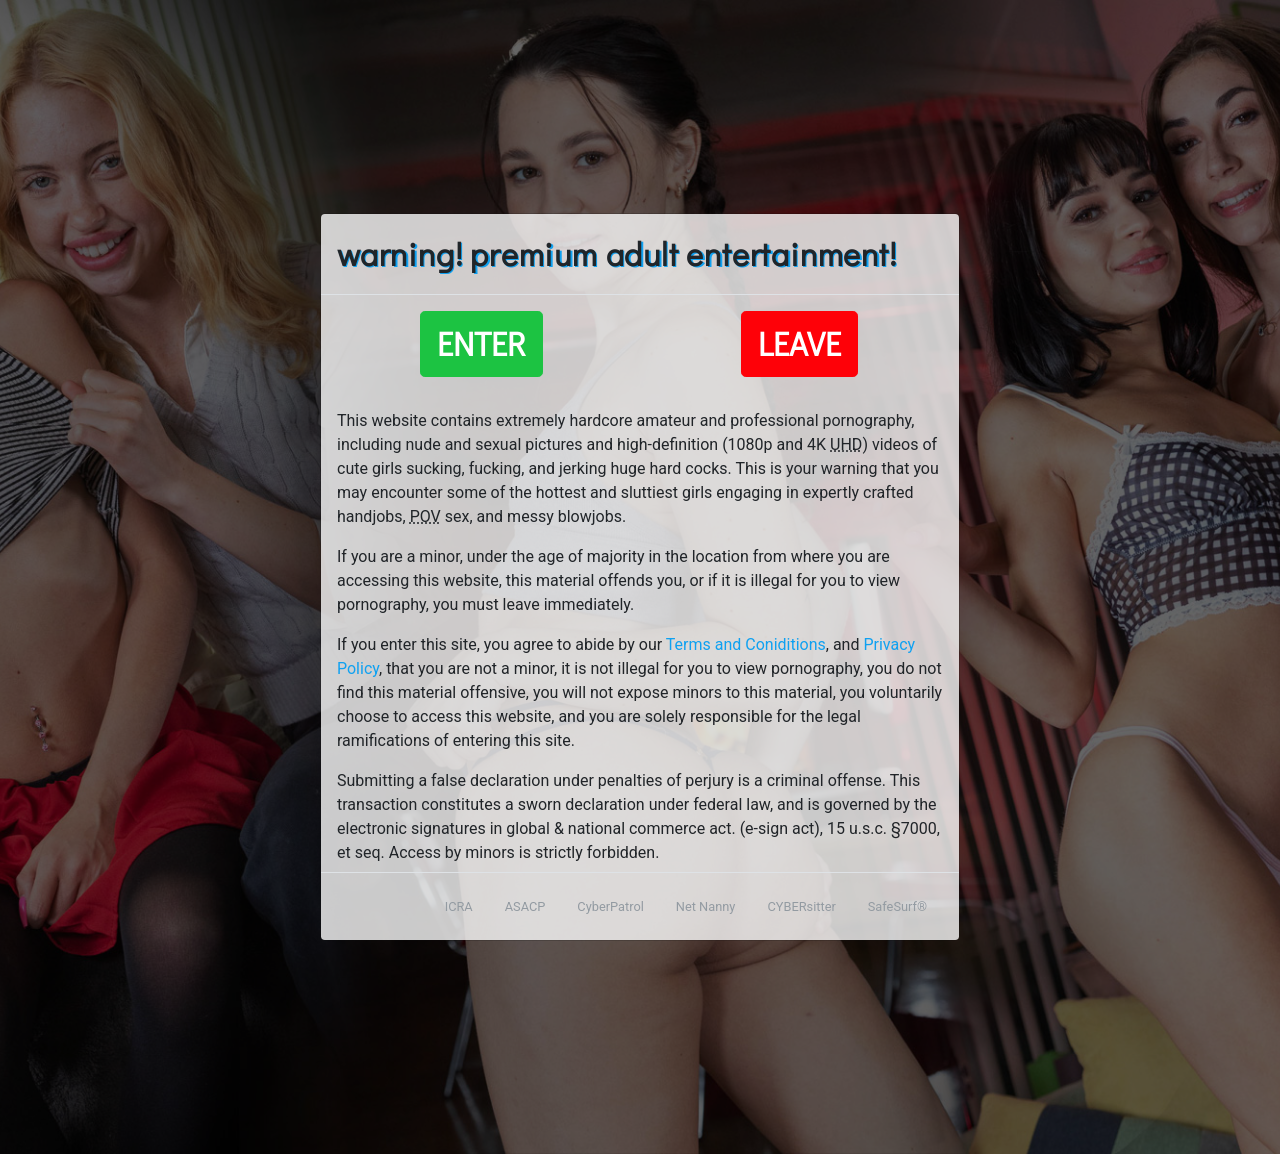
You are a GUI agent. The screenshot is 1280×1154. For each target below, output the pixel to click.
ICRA (459, 906)
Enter (481, 343)
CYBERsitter (801, 906)
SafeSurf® (897, 906)
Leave (799, 343)
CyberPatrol (610, 906)
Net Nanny (706, 906)
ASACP (525, 906)
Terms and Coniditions (746, 644)
